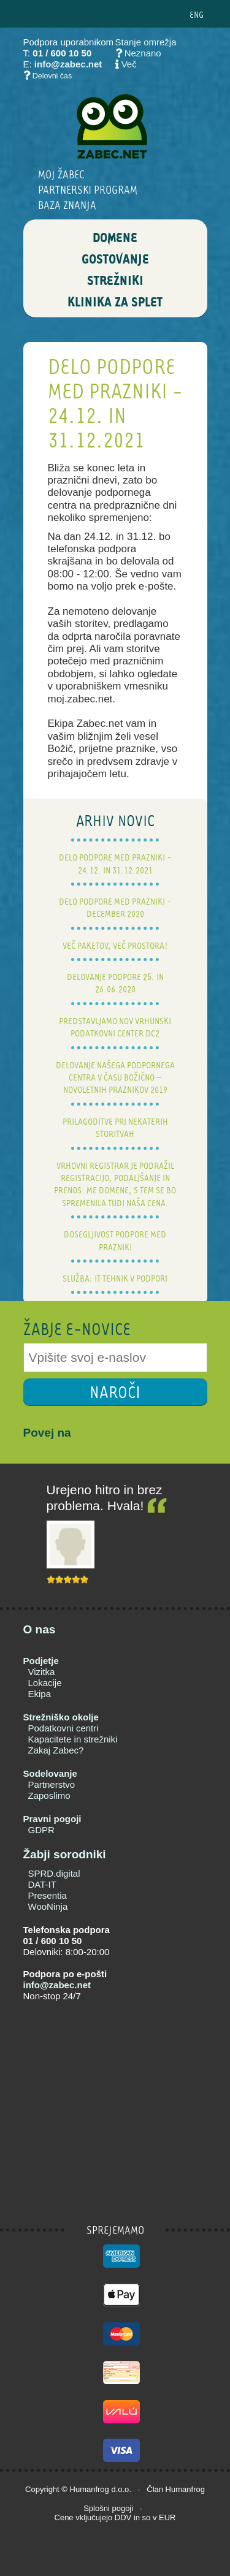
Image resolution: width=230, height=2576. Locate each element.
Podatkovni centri (63, 1728)
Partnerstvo (51, 1784)
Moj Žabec (61, 174)
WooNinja (48, 1906)
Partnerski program (87, 189)
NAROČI (115, 1392)
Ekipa (40, 1694)
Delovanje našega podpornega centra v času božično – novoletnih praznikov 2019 (115, 1077)
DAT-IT (42, 1884)
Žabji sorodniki (64, 1854)
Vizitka (41, 1671)
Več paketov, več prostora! (115, 945)
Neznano (138, 53)
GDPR (41, 1830)
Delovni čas (52, 76)
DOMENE (115, 238)
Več (129, 64)
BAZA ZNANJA (67, 205)
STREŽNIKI (115, 281)
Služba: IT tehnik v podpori (115, 1278)
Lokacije (45, 1682)
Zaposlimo (49, 1795)
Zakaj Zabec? (56, 1750)
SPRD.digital (54, 1873)
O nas (39, 1629)
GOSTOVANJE (115, 259)
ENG (197, 14)
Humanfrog (89, 2489)
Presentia (47, 1895)
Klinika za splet (115, 302)
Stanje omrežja (146, 42)
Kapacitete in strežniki (73, 1739)
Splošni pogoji (108, 2508)
